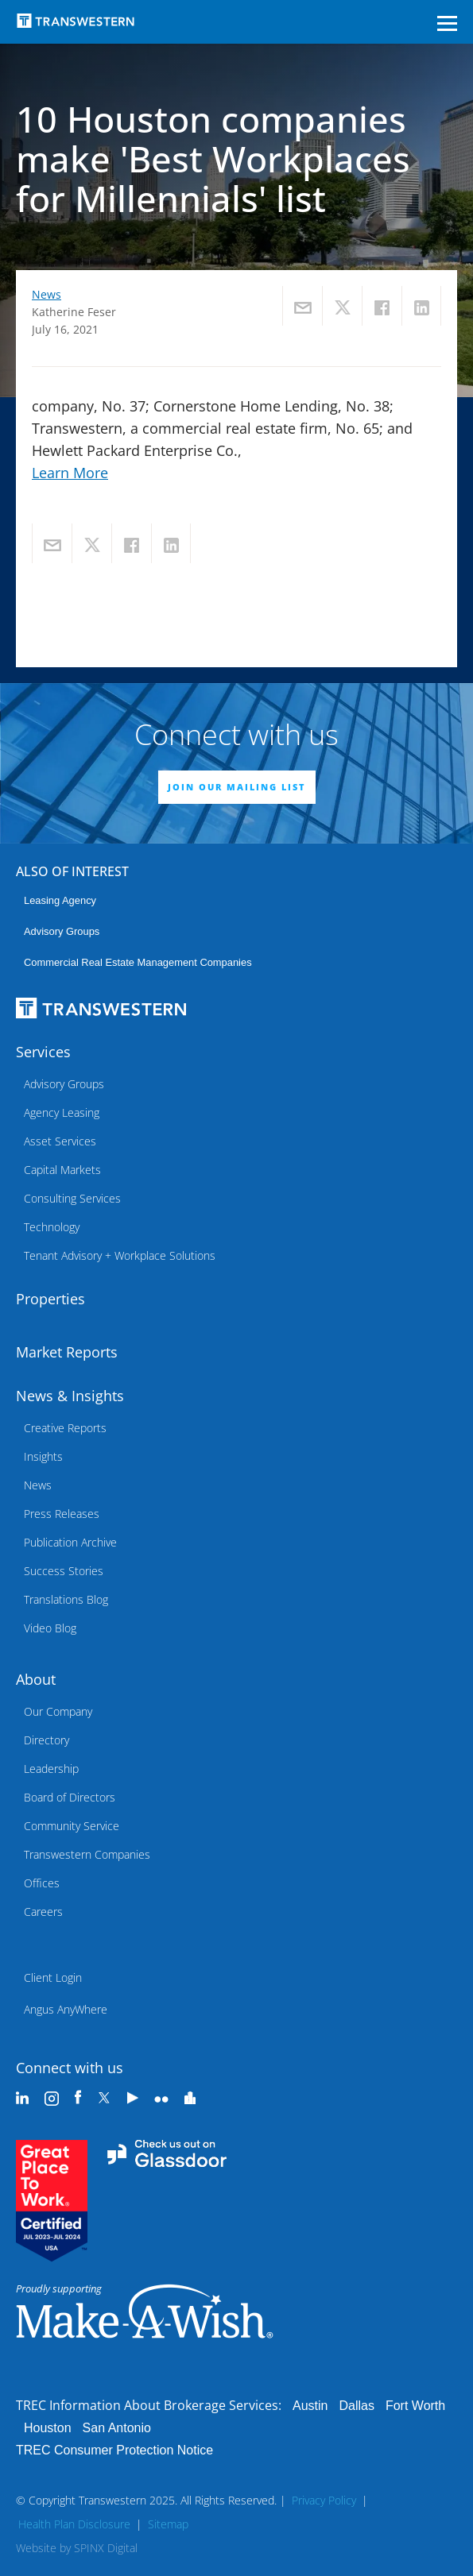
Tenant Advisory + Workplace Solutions (119, 1255)
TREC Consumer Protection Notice (114, 2450)
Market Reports (67, 1351)
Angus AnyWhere (65, 2009)
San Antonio (117, 2428)
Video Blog (50, 1628)
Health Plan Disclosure (74, 2524)
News (46, 294)
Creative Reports (65, 1427)
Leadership (51, 1768)
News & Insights (70, 1395)
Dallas (356, 2405)
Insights (43, 1456)
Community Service (71, 1825)
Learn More (70, 472)
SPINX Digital (106, 2547)
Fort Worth (415, 2405)
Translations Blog (66, 1599)
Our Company (58, 1711)
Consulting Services (72, 1198)
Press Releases (61, 1513)
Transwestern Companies (87, 1854)
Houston (48, 2428)
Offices (42, 1882)
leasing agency (60, 900)
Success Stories (63, 1570)
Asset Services (60, 1141)
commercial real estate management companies (138, 962)
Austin (310, 2405)
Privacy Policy (324, 2500)
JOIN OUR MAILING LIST (237, 787)
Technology (51, 1226)
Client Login (53, 1977)
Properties (50, 1298)
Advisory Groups (61, 931)
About (36, 1679)
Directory (46, 1740)
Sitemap (168, 2524)
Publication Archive (70, 1542)
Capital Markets (62, 1169)
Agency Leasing (61, 1112)
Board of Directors (69, 1797)
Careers (43, 1911)
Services (43, 1051)
